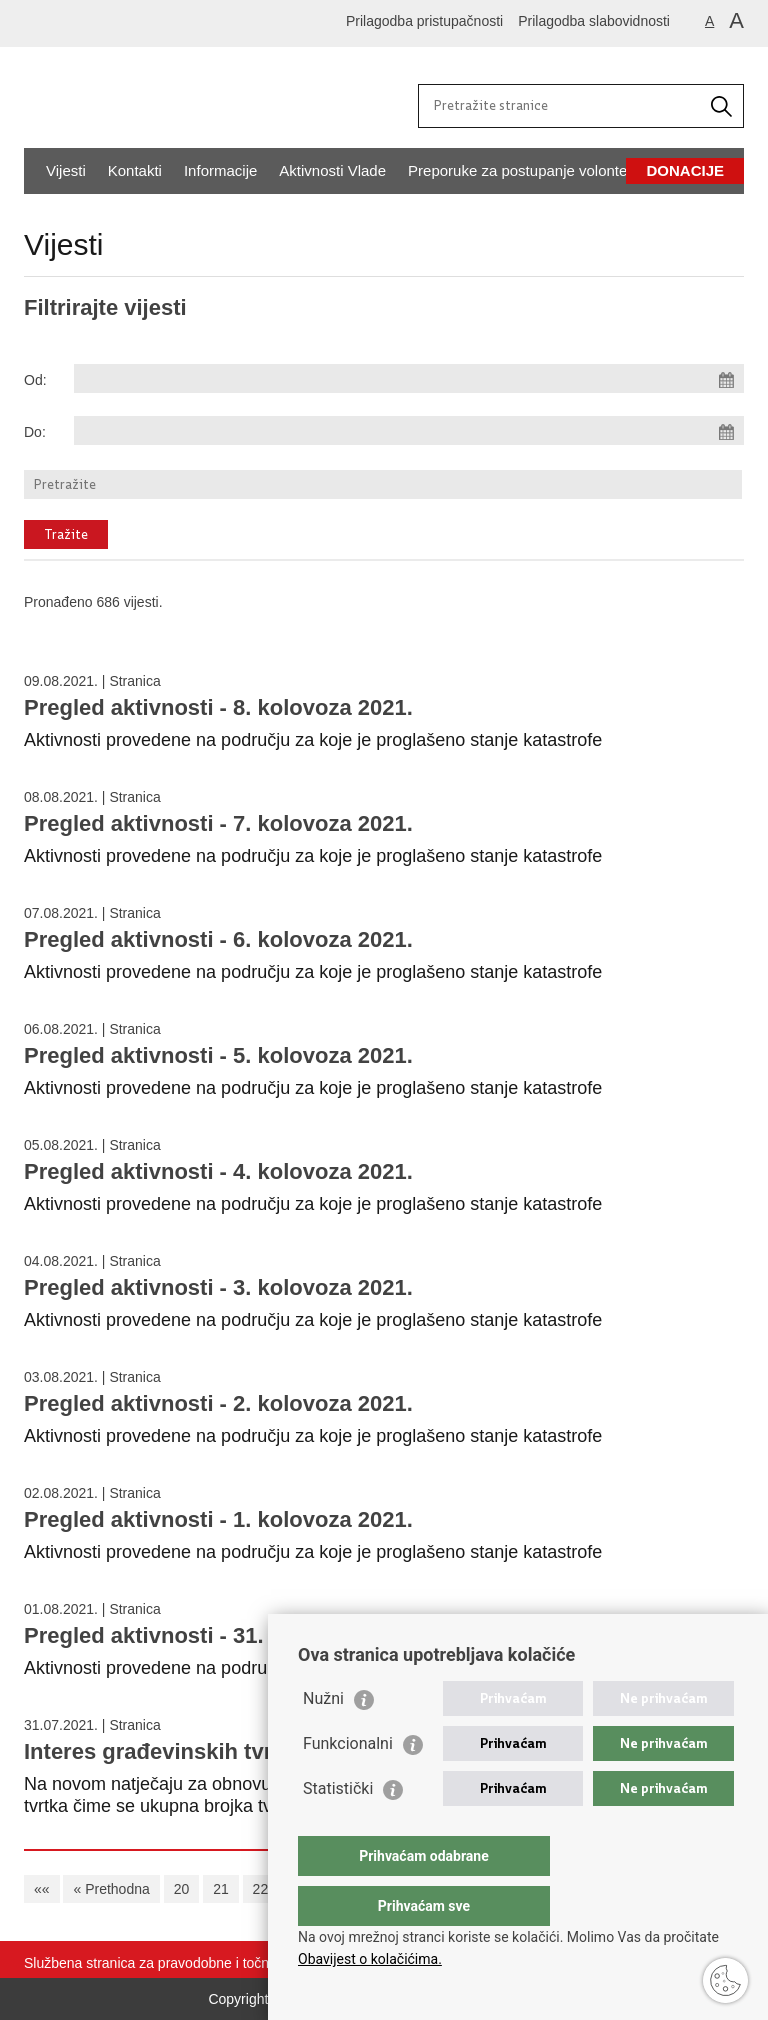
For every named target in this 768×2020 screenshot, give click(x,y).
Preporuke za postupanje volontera (524, 170)
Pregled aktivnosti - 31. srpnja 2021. (210, 1635)
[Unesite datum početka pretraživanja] (409, 378)
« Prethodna (111, 1889)
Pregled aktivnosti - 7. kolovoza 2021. (218, 823)
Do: (35, 432)
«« (42, 1889)
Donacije (685, 170)
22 (261, 1889)
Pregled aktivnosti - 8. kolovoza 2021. (218, 707)
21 (221, 1889)
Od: (35, 380)
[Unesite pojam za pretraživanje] (561, 105)
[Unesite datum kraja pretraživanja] (409, 430)
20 (182, 1889)
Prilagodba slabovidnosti (594, 21)
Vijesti (66, 170)
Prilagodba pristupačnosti (424, 21)
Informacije (220, 170)
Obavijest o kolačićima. (370, 1959)
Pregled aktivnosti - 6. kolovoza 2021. (218, 939)
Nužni (323, 1738)
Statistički (338, 1828)
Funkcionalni (348, 1783)
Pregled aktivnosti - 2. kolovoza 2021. (218, 1403)
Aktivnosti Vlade (332, 170)
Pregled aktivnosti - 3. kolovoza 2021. (218, 1287)
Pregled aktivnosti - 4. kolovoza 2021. (218, 1171)
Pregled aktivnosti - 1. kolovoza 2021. (218, 1519)
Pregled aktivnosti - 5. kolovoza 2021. (218, 1055)
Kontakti (135, 170)
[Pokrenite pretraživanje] (721, 106)
